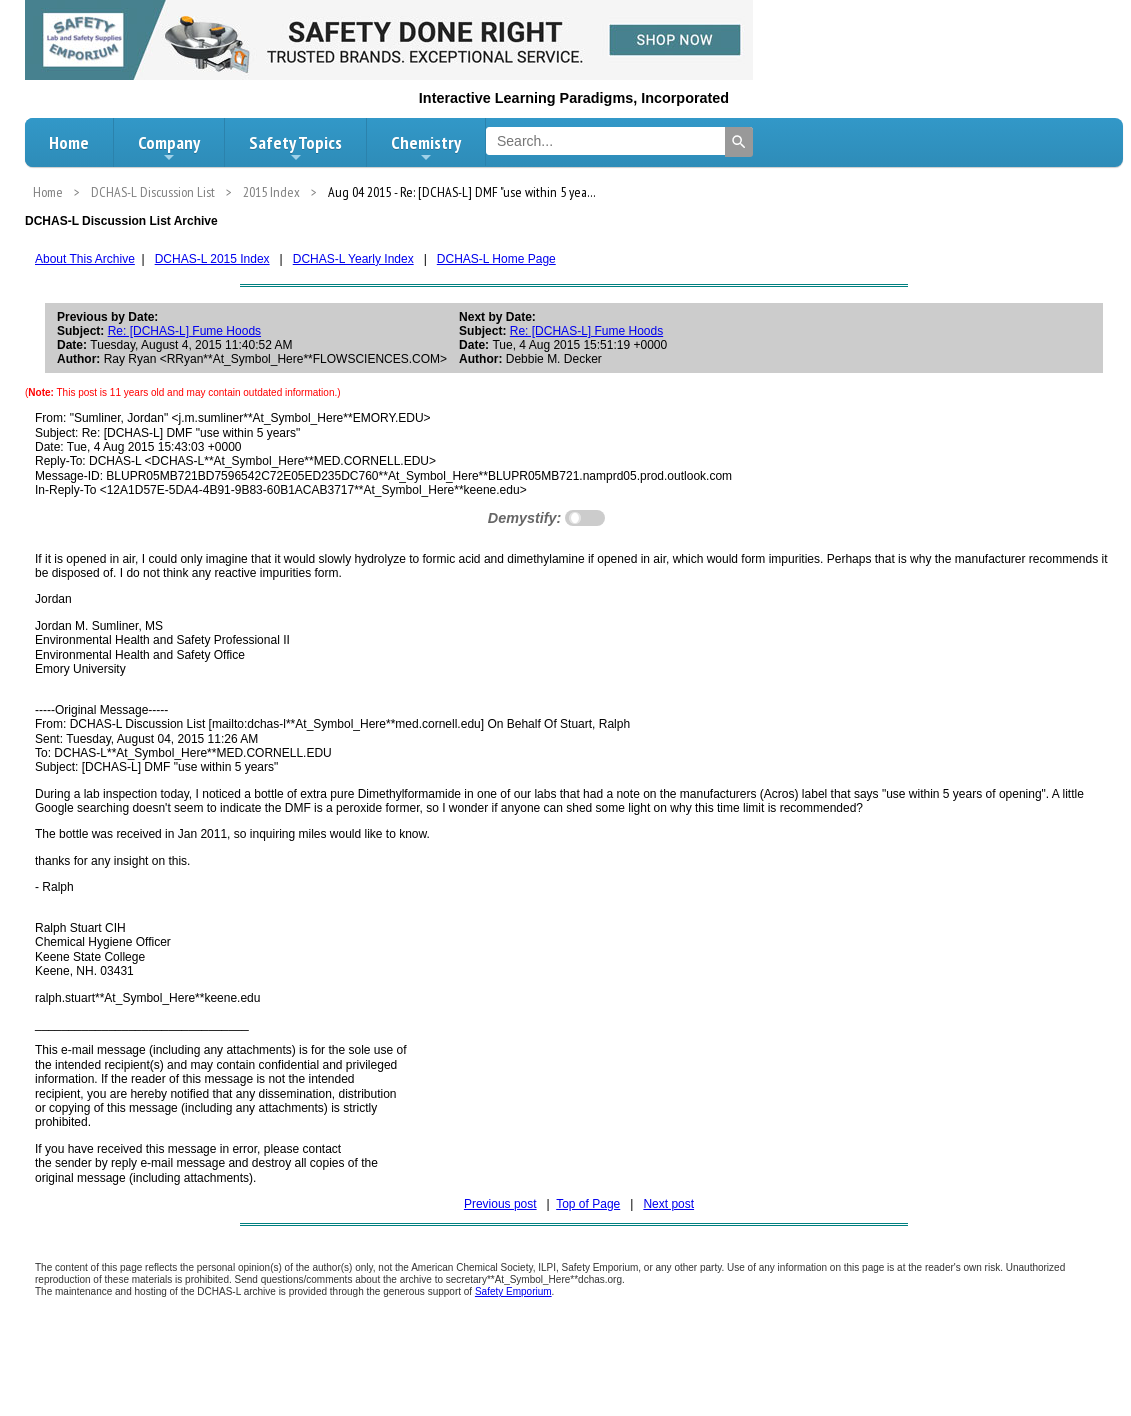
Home (69, 142)
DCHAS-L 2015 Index (212, 259)
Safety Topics (295, 148)
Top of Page (588, 1204)
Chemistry (426, 148)
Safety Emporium (513, 1291)
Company (169, 148)
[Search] (739, 142)
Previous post (500, 1204)
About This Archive (85, 259)
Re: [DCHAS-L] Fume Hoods (184, 331)
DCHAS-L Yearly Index (353, 259)
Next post (668, 1204)
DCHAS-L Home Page (496, 259)
